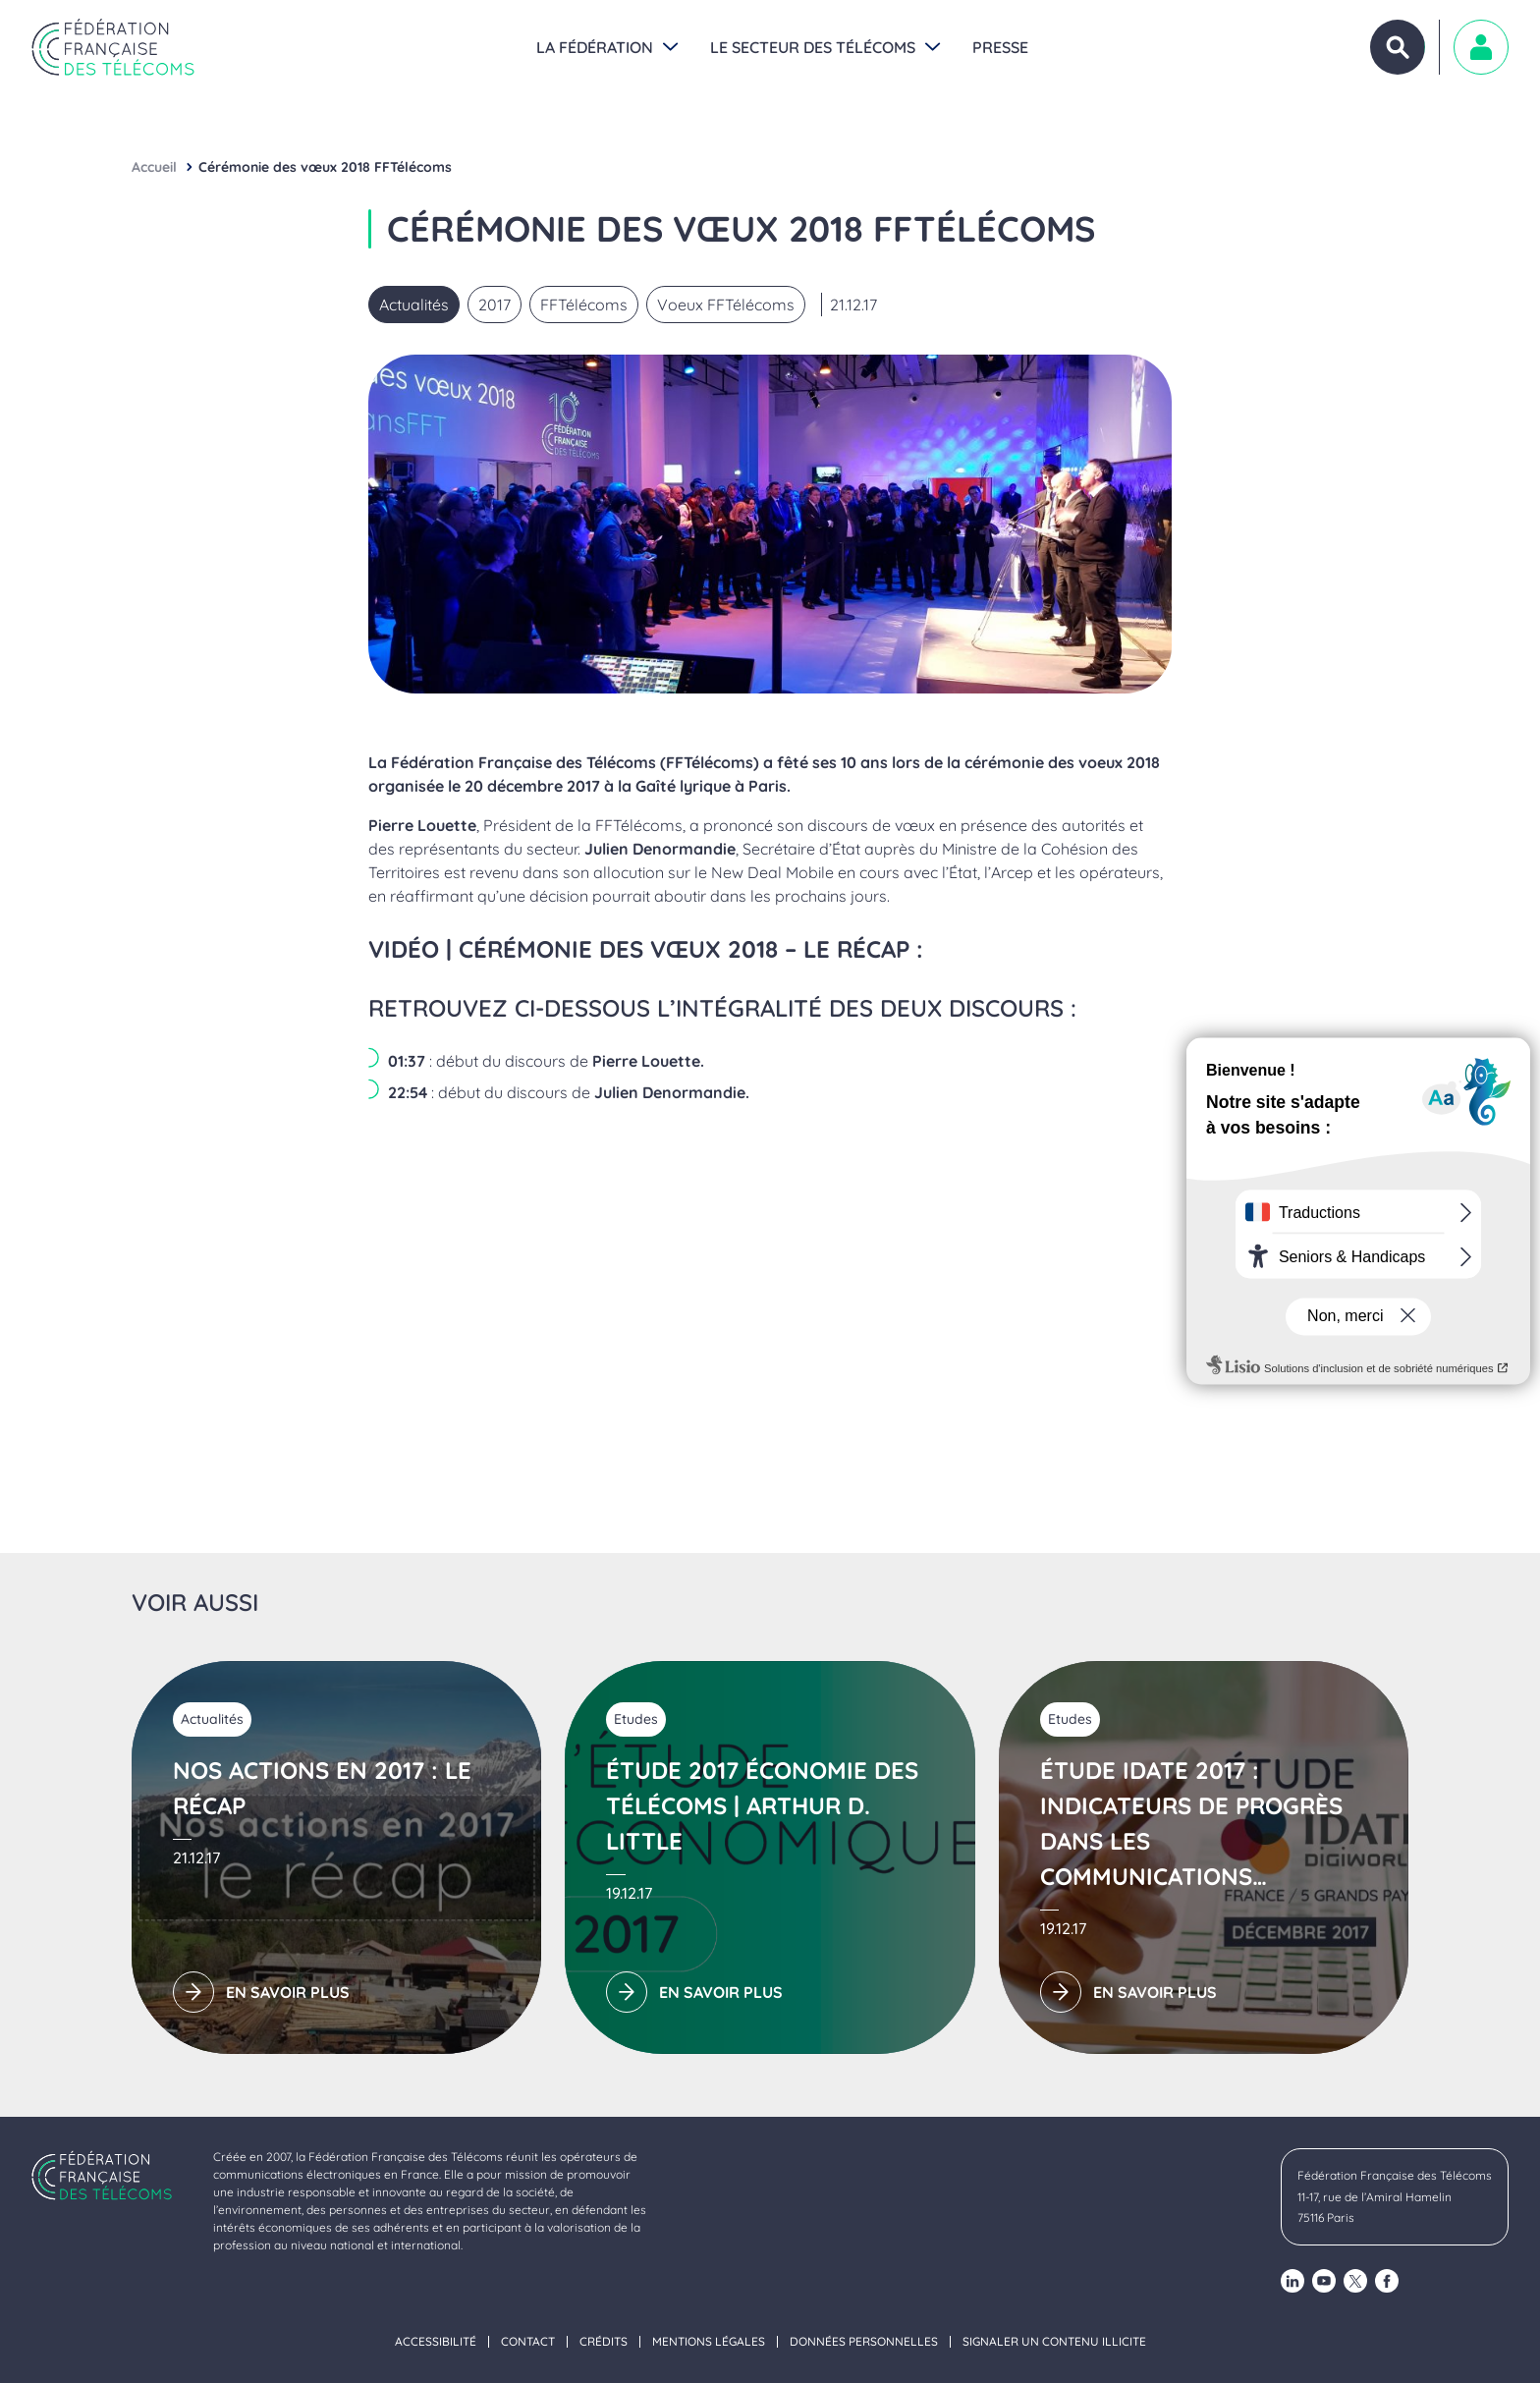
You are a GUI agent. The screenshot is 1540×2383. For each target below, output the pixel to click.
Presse (1000, 47)
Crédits (603, 2342)
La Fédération (594, 47)
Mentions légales (708, 2342)
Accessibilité (435, 2342)
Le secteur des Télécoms (812, 47)
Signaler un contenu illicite (1054, 2342)
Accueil (154, 167)
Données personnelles (864, 2342)
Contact (528, 2342)
